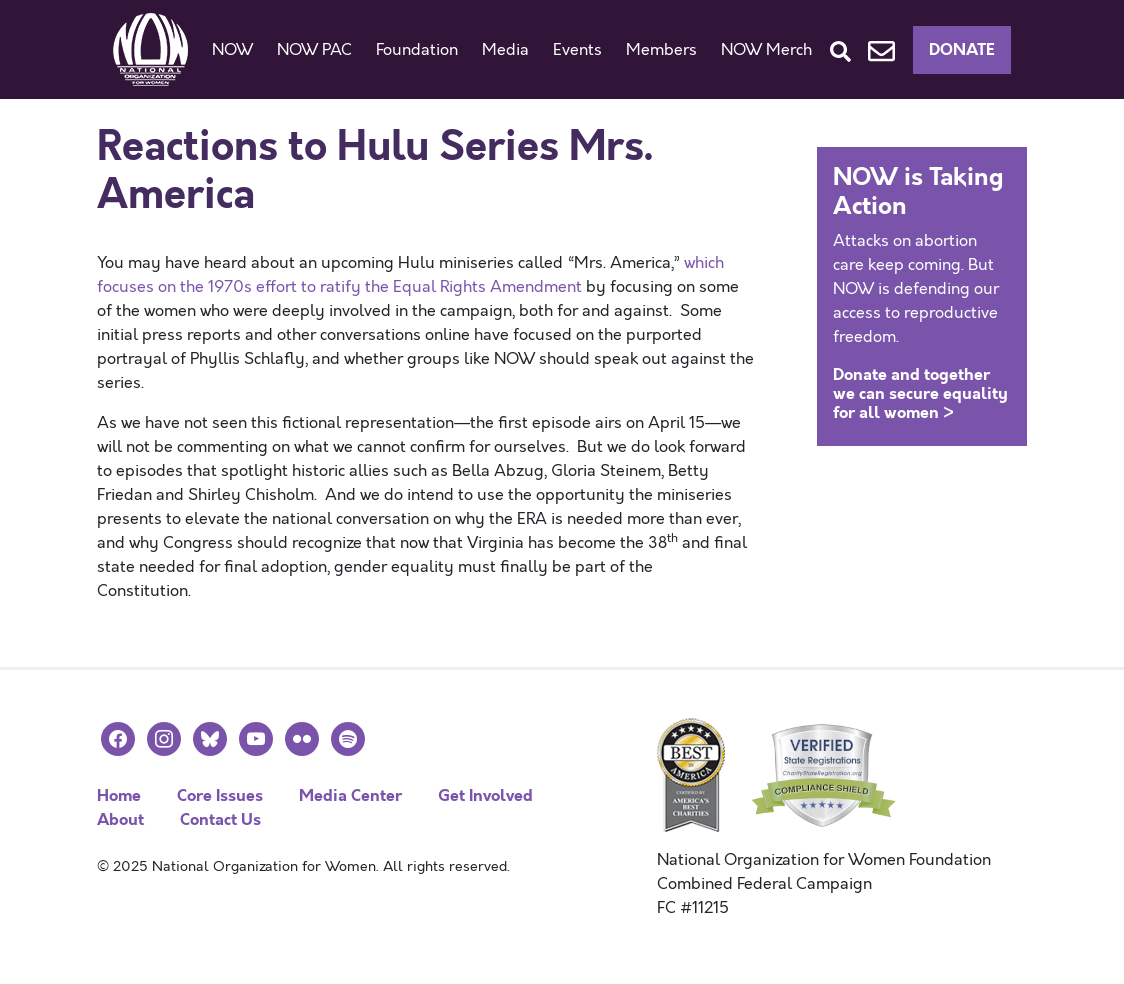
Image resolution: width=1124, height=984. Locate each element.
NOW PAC (314, 50)
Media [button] (505, 50)
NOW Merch (766, 50)
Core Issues (220, 795)
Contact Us (220, 819)
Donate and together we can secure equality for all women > (920, 393)
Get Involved (485, 795)
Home (119, 795)
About (120, 819)
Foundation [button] (417, 50)
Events (577, 50)
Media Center (350, 795)
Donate (962, 49)
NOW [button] (232, 50)
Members (661, 50)
